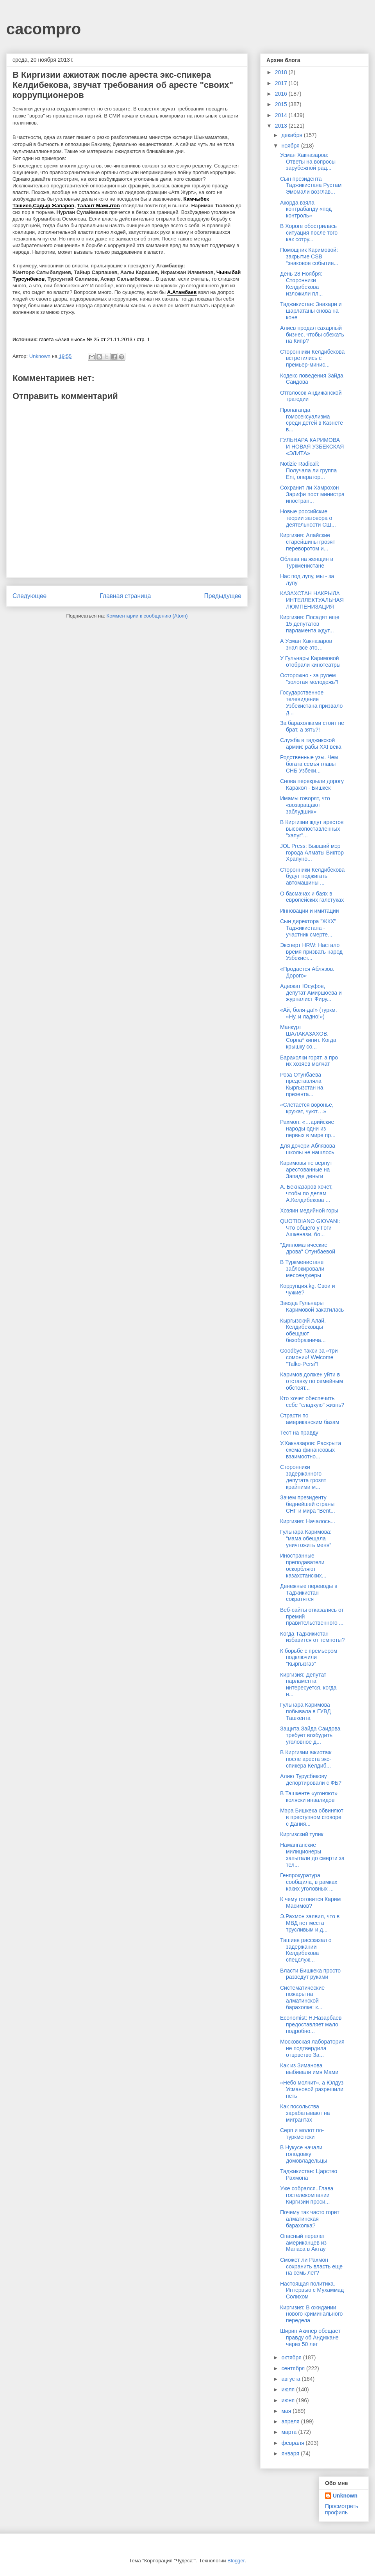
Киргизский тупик (301, 1834)
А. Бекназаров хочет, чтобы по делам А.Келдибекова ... (306, 1193)
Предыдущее (222, 596)
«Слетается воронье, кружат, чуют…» (307, 1108)
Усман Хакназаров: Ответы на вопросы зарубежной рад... (308, 161)
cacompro (43, 28)
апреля (291, 2421)
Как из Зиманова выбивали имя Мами (309, 2068)
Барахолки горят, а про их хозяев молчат (309, 1060)
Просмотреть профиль (341, 2509)
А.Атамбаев (182, 292)
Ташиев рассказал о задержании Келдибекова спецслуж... (306, 1950)
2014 (282, 115)
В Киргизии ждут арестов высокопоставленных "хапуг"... (312, 828)
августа (291, 2379)
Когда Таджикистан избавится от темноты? (312, 1637)
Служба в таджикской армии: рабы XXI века (310, 743)
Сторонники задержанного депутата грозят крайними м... (303, 1477)
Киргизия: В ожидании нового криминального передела (311, 2314)
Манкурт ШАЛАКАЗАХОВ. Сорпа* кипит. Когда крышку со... (308, 1037)
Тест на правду (299, 1433)
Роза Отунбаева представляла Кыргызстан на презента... (301, 1084)
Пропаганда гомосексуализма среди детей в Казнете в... (311, 420)
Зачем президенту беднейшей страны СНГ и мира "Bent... (307, 1504)
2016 (282, 94)
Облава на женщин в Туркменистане (306, 562)
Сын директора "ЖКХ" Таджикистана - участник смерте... (308, 928)
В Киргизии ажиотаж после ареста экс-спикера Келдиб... (306, 1759)
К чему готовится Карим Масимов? (310, 1902)
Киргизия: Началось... (307, 1521)
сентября (293, 2368)
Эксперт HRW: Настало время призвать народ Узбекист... (311, 951)
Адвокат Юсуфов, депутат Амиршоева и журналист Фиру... (311, 992)
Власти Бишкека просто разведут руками (310, 1973)
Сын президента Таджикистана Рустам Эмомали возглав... (310, 185)
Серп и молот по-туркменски (302, 2133)
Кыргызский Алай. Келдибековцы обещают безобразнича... (303, 1330)
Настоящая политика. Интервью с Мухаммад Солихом (312, 2290)
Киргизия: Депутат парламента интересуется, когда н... (308, 1684)
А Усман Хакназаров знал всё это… (306, 644)
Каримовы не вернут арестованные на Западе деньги (306, 1169)
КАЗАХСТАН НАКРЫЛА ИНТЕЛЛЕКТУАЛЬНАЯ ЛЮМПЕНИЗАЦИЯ (312, 600)
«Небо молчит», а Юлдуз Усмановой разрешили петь (311, 2089)
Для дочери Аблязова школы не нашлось (307, 1149)
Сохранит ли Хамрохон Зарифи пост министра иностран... (312, 494)
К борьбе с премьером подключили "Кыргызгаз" (308, 1657)
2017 (282, 83)
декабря (292, 135)
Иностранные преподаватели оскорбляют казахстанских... (303, 1565)
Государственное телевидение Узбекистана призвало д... (311, 702)
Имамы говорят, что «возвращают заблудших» (305, 805)
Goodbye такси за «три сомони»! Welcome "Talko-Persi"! (309, 1357)
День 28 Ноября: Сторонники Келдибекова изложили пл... (301, 283)
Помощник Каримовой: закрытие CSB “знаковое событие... (309, 256)
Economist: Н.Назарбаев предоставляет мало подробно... (311, 2024)
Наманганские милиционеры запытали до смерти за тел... (312, 1854)
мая (287, 2411)
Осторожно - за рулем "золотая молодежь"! (309, 678)
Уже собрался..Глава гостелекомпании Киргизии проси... (306, 2195)
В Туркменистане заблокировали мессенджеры (302, 1268)
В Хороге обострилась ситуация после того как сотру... (309, 232)
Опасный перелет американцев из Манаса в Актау (303, 2242)
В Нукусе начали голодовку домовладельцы (303, 2154)
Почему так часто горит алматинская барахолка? (309, 2219)
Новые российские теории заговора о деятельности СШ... (308, 518)
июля (288, 2389)
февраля (293, 2443)
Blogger (236, 2561)
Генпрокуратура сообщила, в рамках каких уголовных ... (309, 1882)
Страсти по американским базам (309, 1418)
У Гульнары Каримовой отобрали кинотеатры (310, 661)
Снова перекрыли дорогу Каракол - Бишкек (312, 784)
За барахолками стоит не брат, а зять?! (312, 726)
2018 (282, 72)
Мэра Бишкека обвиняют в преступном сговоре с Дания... (311, 1817)
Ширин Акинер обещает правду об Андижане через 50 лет (310, 2337)
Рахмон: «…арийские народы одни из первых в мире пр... (308, 1128)
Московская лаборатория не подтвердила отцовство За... (312, 2048)
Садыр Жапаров (54, 205)
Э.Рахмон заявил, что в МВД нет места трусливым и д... (309, 1923)
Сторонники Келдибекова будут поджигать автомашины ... (312, 876)
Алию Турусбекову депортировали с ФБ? (310, 1779)
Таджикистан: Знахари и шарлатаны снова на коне (310, 310)
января (290, 2453)
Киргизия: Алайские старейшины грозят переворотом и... (307, 542)
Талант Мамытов (98, 205)
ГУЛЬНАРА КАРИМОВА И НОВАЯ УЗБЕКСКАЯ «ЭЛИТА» (312, 446)
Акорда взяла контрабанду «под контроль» (306, 209)
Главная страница (125, 596)
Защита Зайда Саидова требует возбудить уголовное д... (310, 1735)
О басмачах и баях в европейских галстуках (312, 896)
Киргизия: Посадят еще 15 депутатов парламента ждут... (309, 624)
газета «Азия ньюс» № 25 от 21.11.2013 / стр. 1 (94, 339)
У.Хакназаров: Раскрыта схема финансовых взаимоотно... (310, 1450)
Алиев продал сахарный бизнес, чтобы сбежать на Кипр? (312, 334)
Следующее (29, 596)
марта (289, 2432)
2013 (282, 126)
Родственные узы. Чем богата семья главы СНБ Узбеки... (309, 764)
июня (288, 2400)
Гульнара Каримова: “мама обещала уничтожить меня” (306, 1538)
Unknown (345, 2495)
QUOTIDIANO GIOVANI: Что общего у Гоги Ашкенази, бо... (310, 1227)
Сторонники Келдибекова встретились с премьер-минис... (312, 358)
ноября (291, 145)
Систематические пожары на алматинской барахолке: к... (302, 1997)
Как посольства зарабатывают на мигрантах (305, 2113)
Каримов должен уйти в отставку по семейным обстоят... (311, 1381)
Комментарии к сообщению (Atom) (147, 616)
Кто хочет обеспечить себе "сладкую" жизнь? (312, 1401)
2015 (282, 104)
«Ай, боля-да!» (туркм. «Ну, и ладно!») (308, 1013)
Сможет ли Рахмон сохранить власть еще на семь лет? (311, 2266)
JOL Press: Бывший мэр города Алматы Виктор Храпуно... (312, 852)
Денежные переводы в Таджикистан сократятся (309, 1592)
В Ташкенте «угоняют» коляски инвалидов (309, 1796)
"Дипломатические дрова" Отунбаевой (307, 1248)
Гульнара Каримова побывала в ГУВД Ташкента (305, 1711)
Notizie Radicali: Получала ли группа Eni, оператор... (308, 470)
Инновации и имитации (309, 911)
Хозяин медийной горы (309, 1210)
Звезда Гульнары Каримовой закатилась (312, 1306)
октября (292, 2357)
